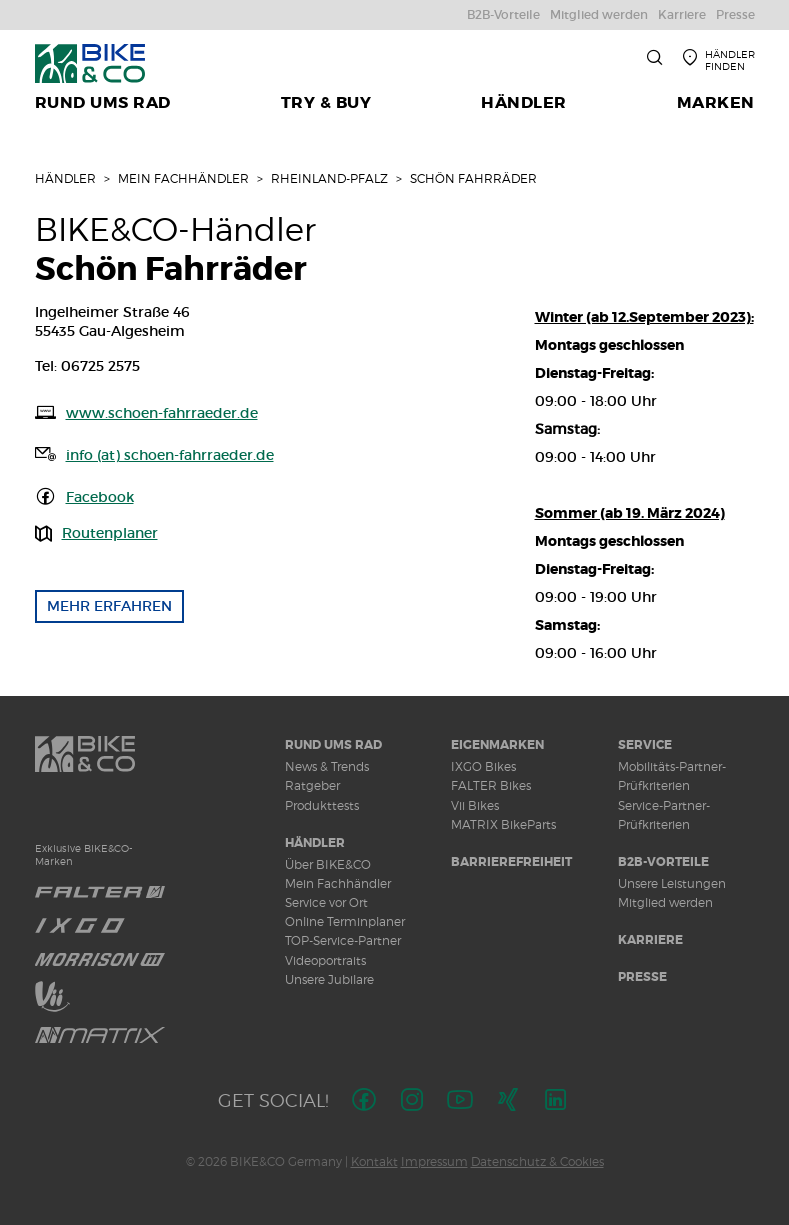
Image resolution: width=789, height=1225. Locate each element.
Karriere (650, 940)
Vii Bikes (475, 805)
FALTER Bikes (491, 785)
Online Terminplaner (345, 921)
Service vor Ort (326, 902)
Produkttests (322, 805)
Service (645, 745)
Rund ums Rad (333, 745)
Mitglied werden (665, 902)
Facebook (100, 497)
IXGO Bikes (483, 766)
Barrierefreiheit (511, 862)
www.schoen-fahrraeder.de (162, 413)
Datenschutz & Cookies (537, 1161)
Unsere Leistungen (672, 883)
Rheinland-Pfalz (329, 178)
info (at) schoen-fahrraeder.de (170, 455)
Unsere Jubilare (329, 979)
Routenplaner (110, 533)
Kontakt (374, 1161)
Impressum (434, 1161)
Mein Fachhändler (183, 178)
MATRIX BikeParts (503, 824)
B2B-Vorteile (663, 862)
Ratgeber (312, 785)
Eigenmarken (497, 745)
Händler (65, 178)
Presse (642, 977)
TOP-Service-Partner (343, 940)
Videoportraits (325, 960)
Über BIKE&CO (328, 864)
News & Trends (327, 766)
